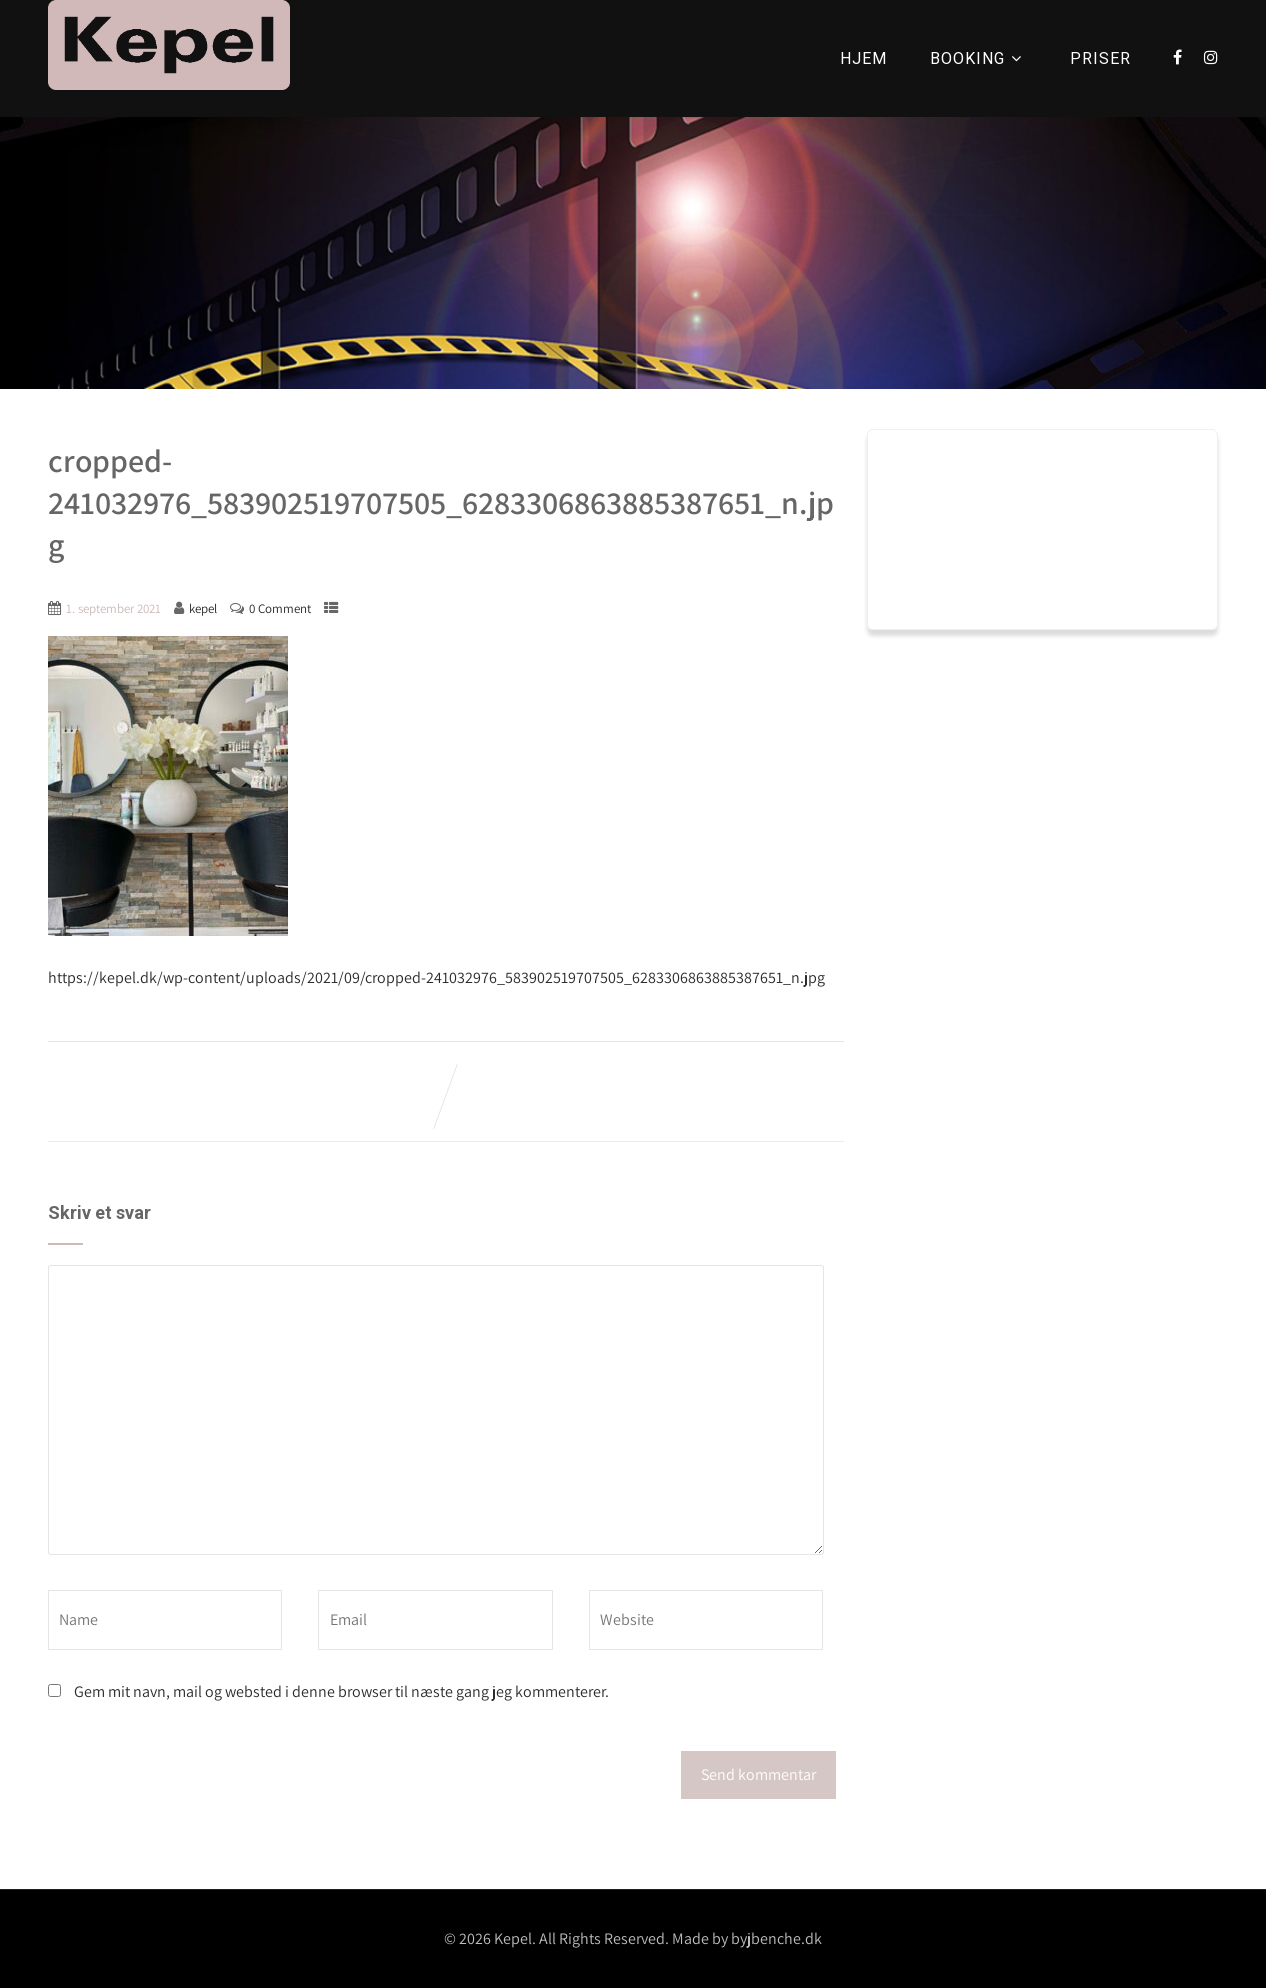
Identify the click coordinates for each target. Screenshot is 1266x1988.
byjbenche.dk (776, 1938)
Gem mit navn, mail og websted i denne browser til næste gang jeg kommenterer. (341, 1691)
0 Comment (280, 608)
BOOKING (978, 58)
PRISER (1100, 58)
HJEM (863, 58)
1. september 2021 (113, 608)
